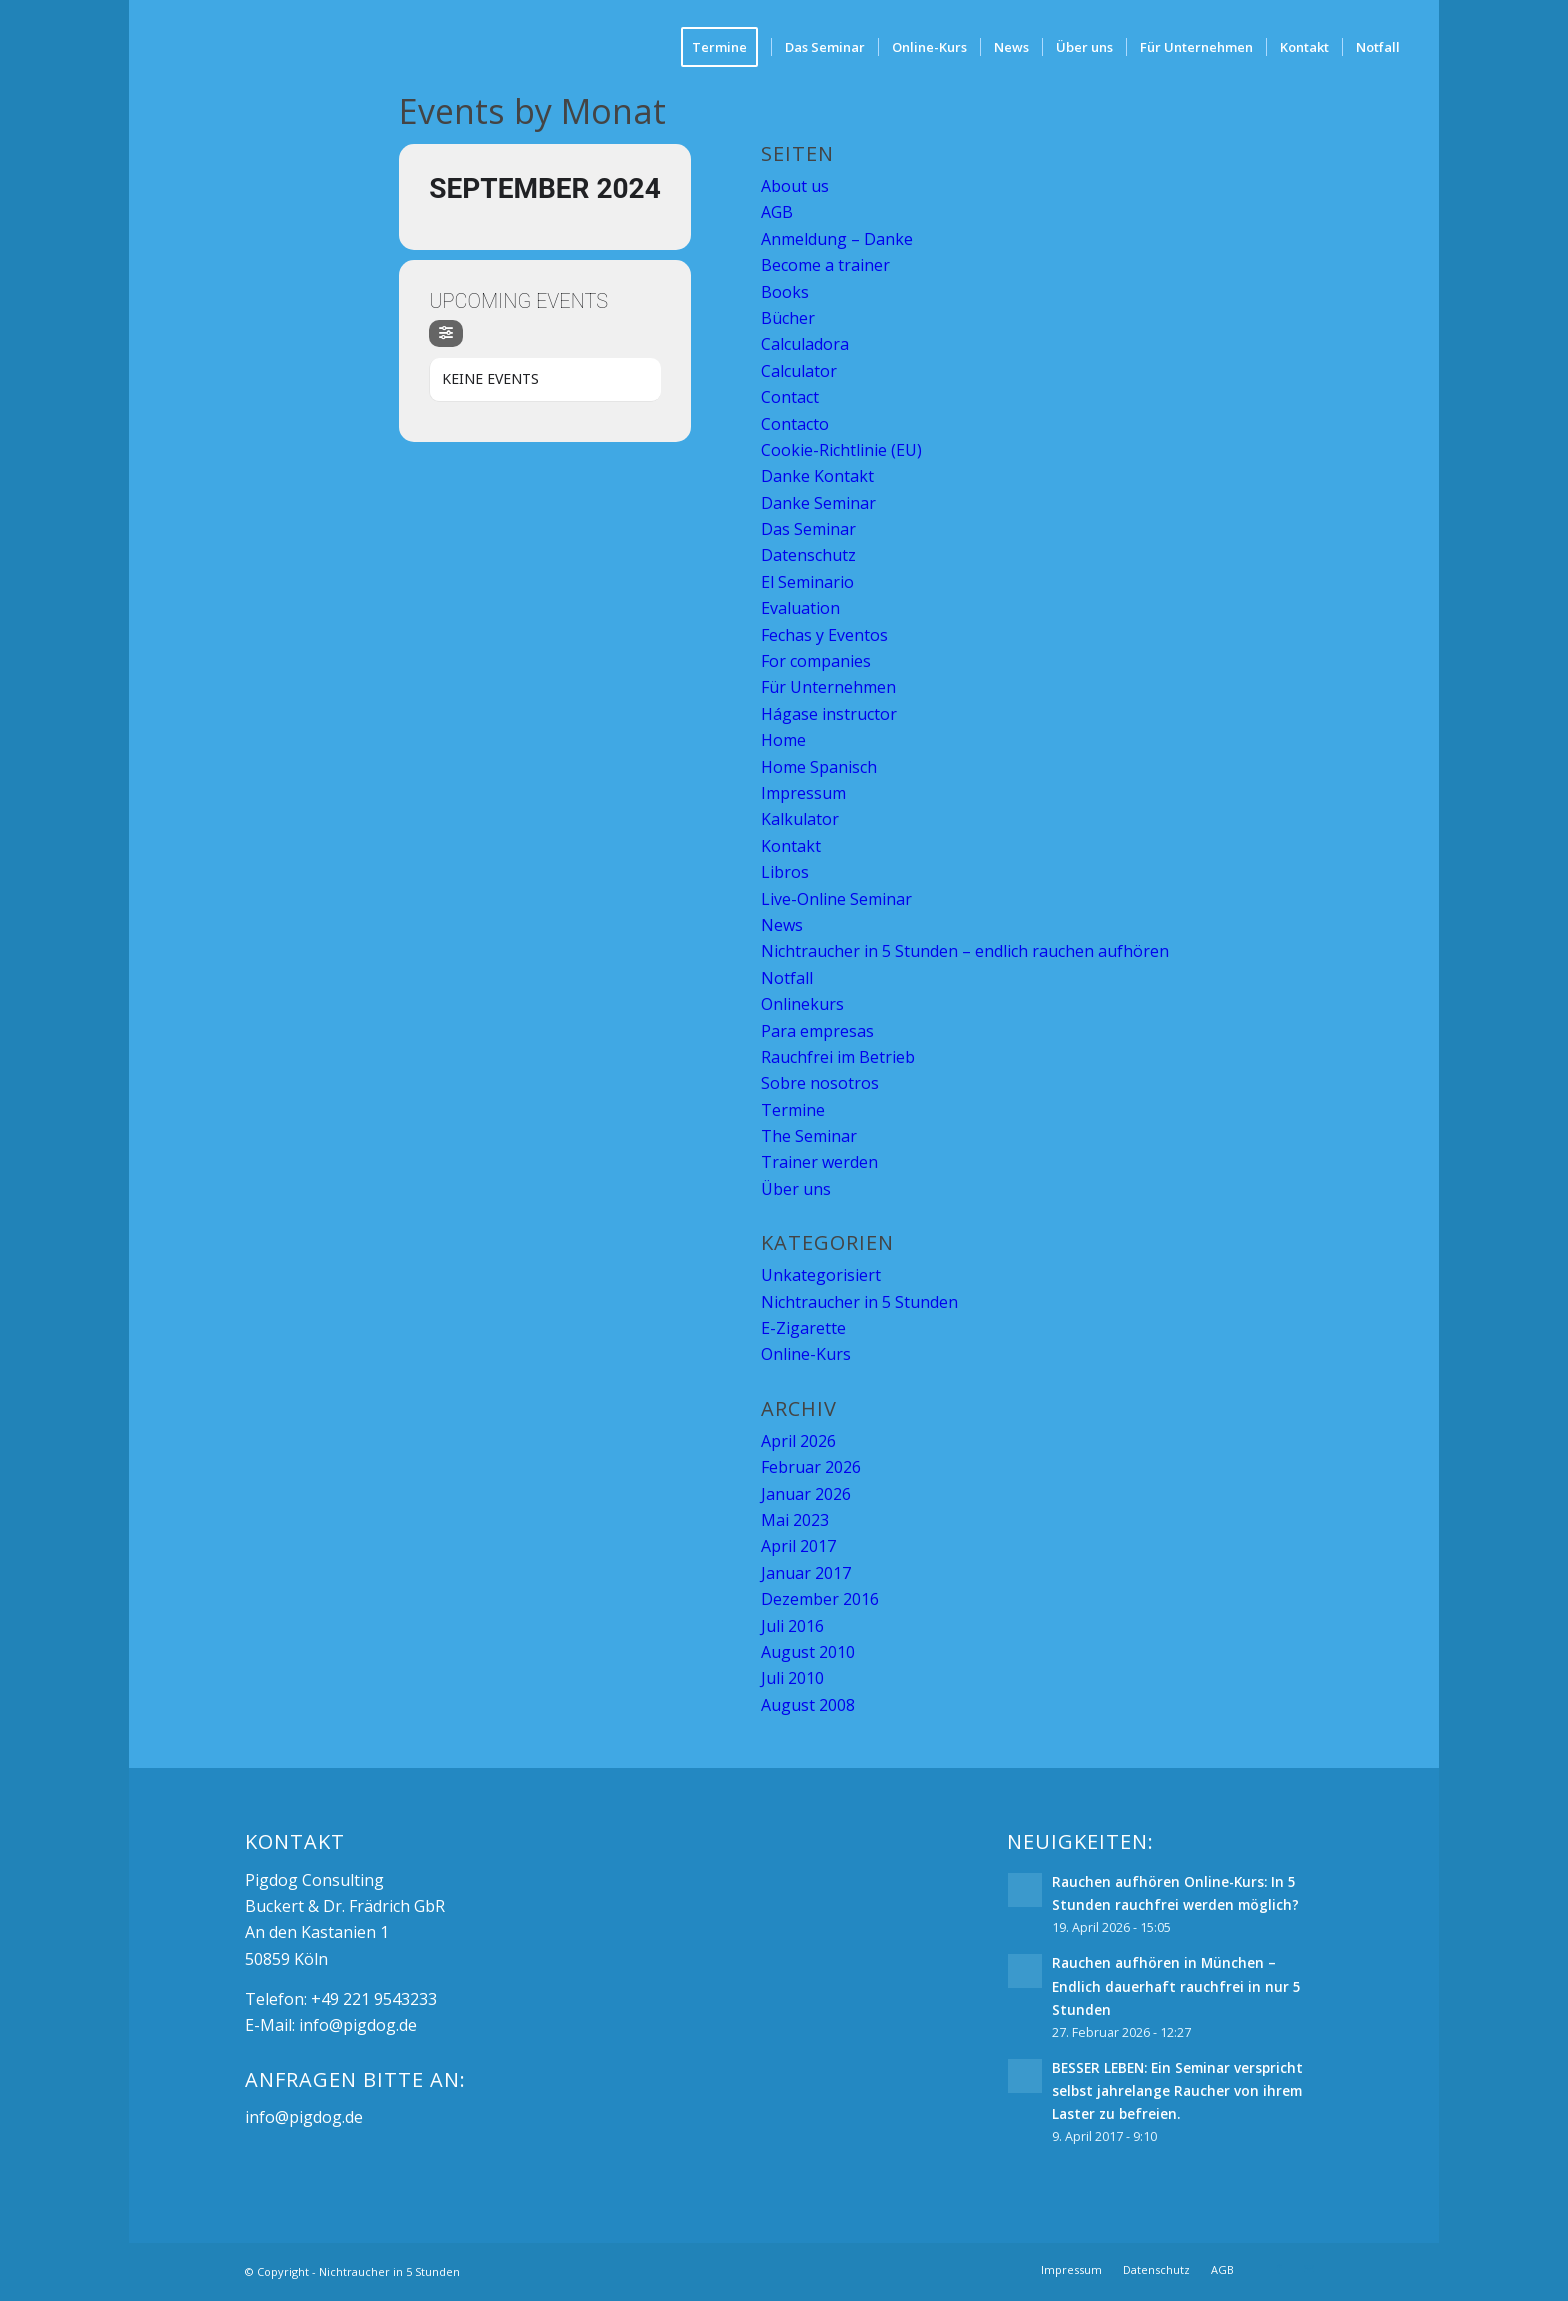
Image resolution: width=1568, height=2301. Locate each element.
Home (783, 740)
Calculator (799, 371)
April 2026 (798, 1441)
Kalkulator (800, 819)
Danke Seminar (818, 503)
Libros (785, 872)
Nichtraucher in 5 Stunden (859, 1302)
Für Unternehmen (828, 687)
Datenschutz (808, 555)
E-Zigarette (803, 1328)
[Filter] (446, 333)
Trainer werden (819, 1162)
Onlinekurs (802, 1004)
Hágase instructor (829, 714)
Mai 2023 (795, 1520)
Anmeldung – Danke (837, 239)
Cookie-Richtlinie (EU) (841, 450)
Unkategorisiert (821, 1275)
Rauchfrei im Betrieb (838, 1057)
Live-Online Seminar (836, 899)
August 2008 (808, 1705)
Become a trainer (825, 265)
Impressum (803, 793)
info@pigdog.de (358, 2025)
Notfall (787, 978)
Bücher (788, 318)
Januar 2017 (806, 1573)
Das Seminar (808, 529)
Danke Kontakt (817, 476)
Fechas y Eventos (824, 635)
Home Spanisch (819, 767)
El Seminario (807, 582)
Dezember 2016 (820, 1599)
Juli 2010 (792, 1678)
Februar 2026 (811, 1467)
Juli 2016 (792, 1626)
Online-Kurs (806, 1354)
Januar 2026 (806, 1494)
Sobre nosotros (820, 1083)
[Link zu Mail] (1309, 2269)
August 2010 (808, 1652)
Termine (793, 1110)
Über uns (796, 1189)
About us (795, 186)
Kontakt (791, 846)
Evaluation (800, 608)
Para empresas (817, 1031)
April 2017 (798, 1546)
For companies (816, 661)
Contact (790, 397)
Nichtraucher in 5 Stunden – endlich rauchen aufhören (965, 951)
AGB (777, 212)
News (782, 925)
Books (785, 292)
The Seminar (809, 1136)
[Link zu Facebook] (1279, 2269)
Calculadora (805, 344)
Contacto (795, 424)
